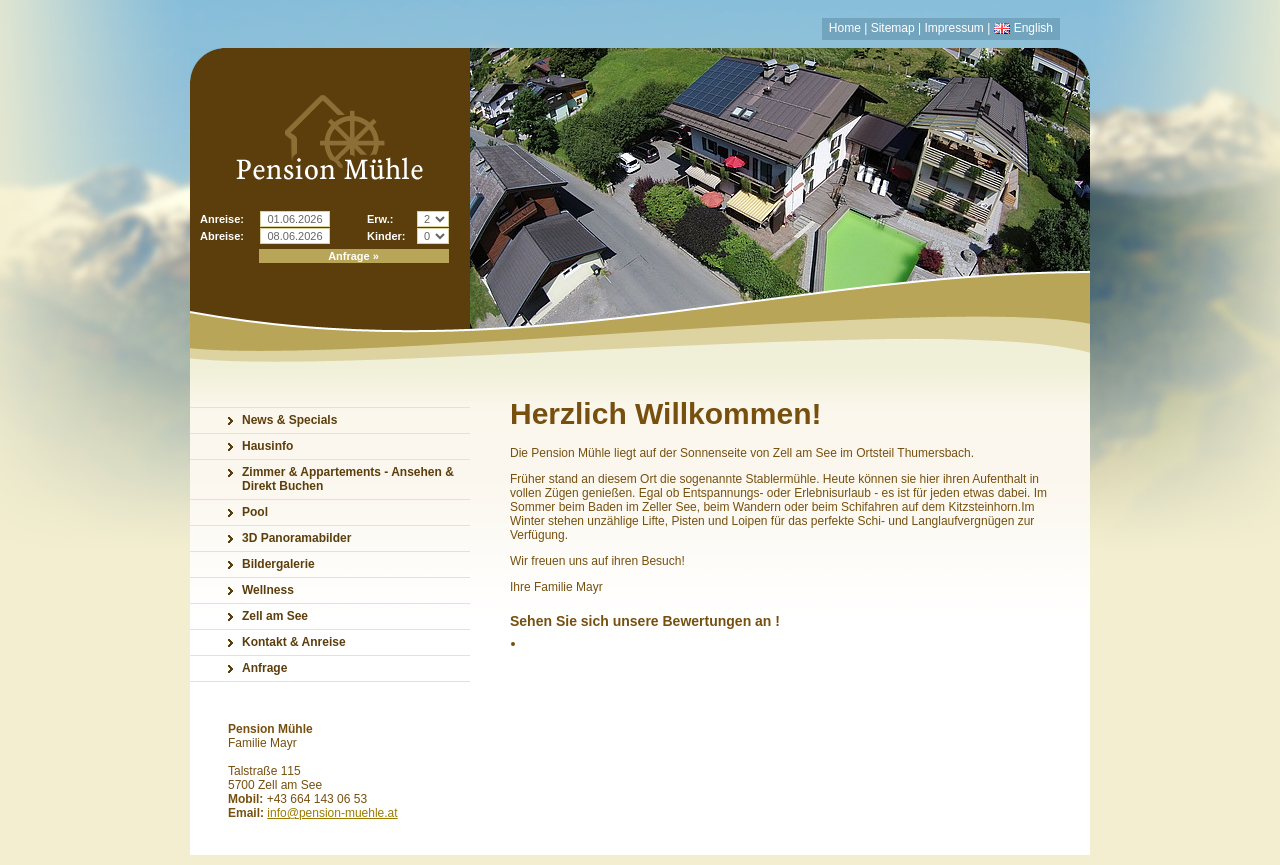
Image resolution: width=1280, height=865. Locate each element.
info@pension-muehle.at (332, 813)
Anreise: (222, 219)
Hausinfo (267, 446)
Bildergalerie (278, 564)
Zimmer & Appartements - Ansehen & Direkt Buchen (348, 479)
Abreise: (222, 236)
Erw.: (380, 219)
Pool (255, 512)
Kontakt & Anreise (294, 642)
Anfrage (264, 668)
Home (845, 28)
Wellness (268, 590)
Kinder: (386, 236)
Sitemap (893, 28)
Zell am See (275, 616)
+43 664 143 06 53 (317, 799)
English (1033, 28)
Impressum (954, 28)
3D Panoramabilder (296, 538)
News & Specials (289, 420)
